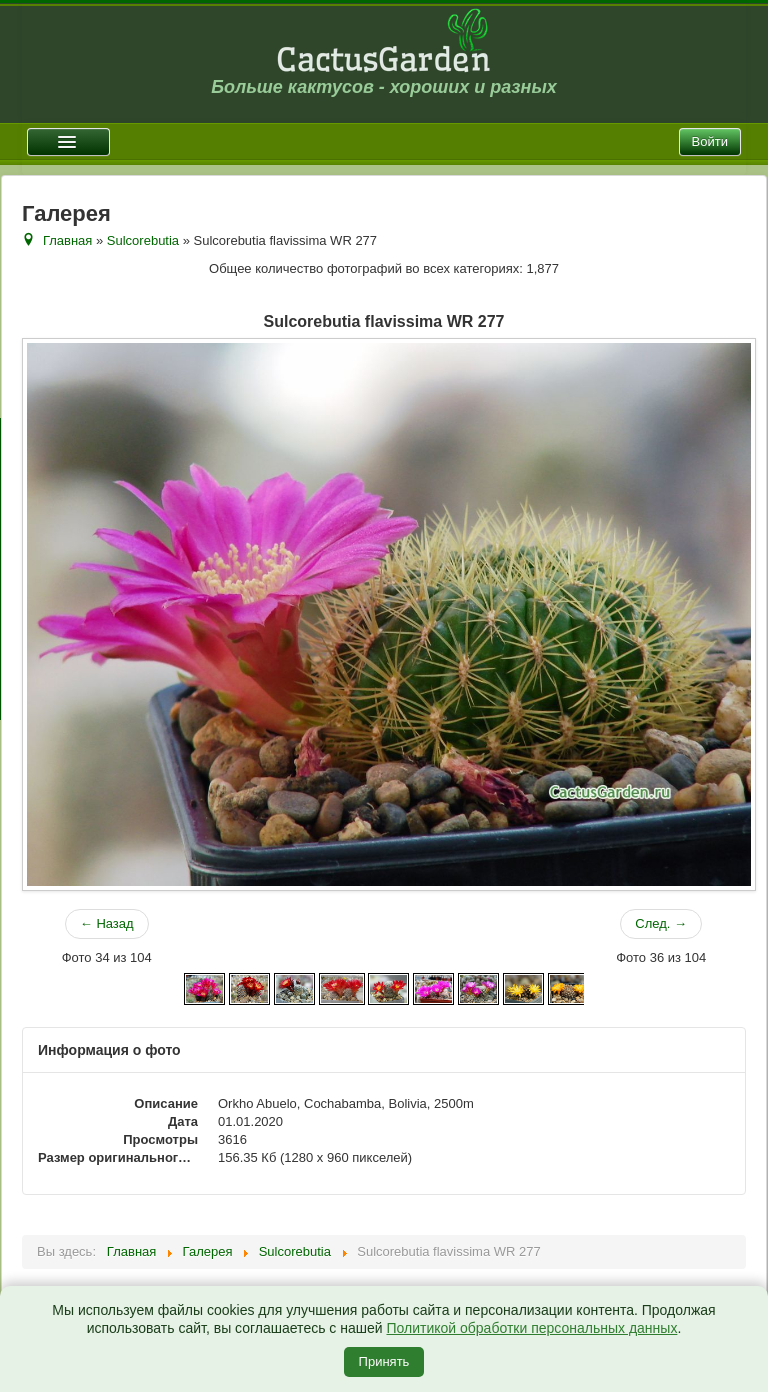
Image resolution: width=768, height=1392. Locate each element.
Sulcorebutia (143, 240)
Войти (710, 141)
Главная (67, 240)
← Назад (107, 923)
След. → (661, 923)
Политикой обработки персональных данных (531, 1328)
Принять (384, 1361)
